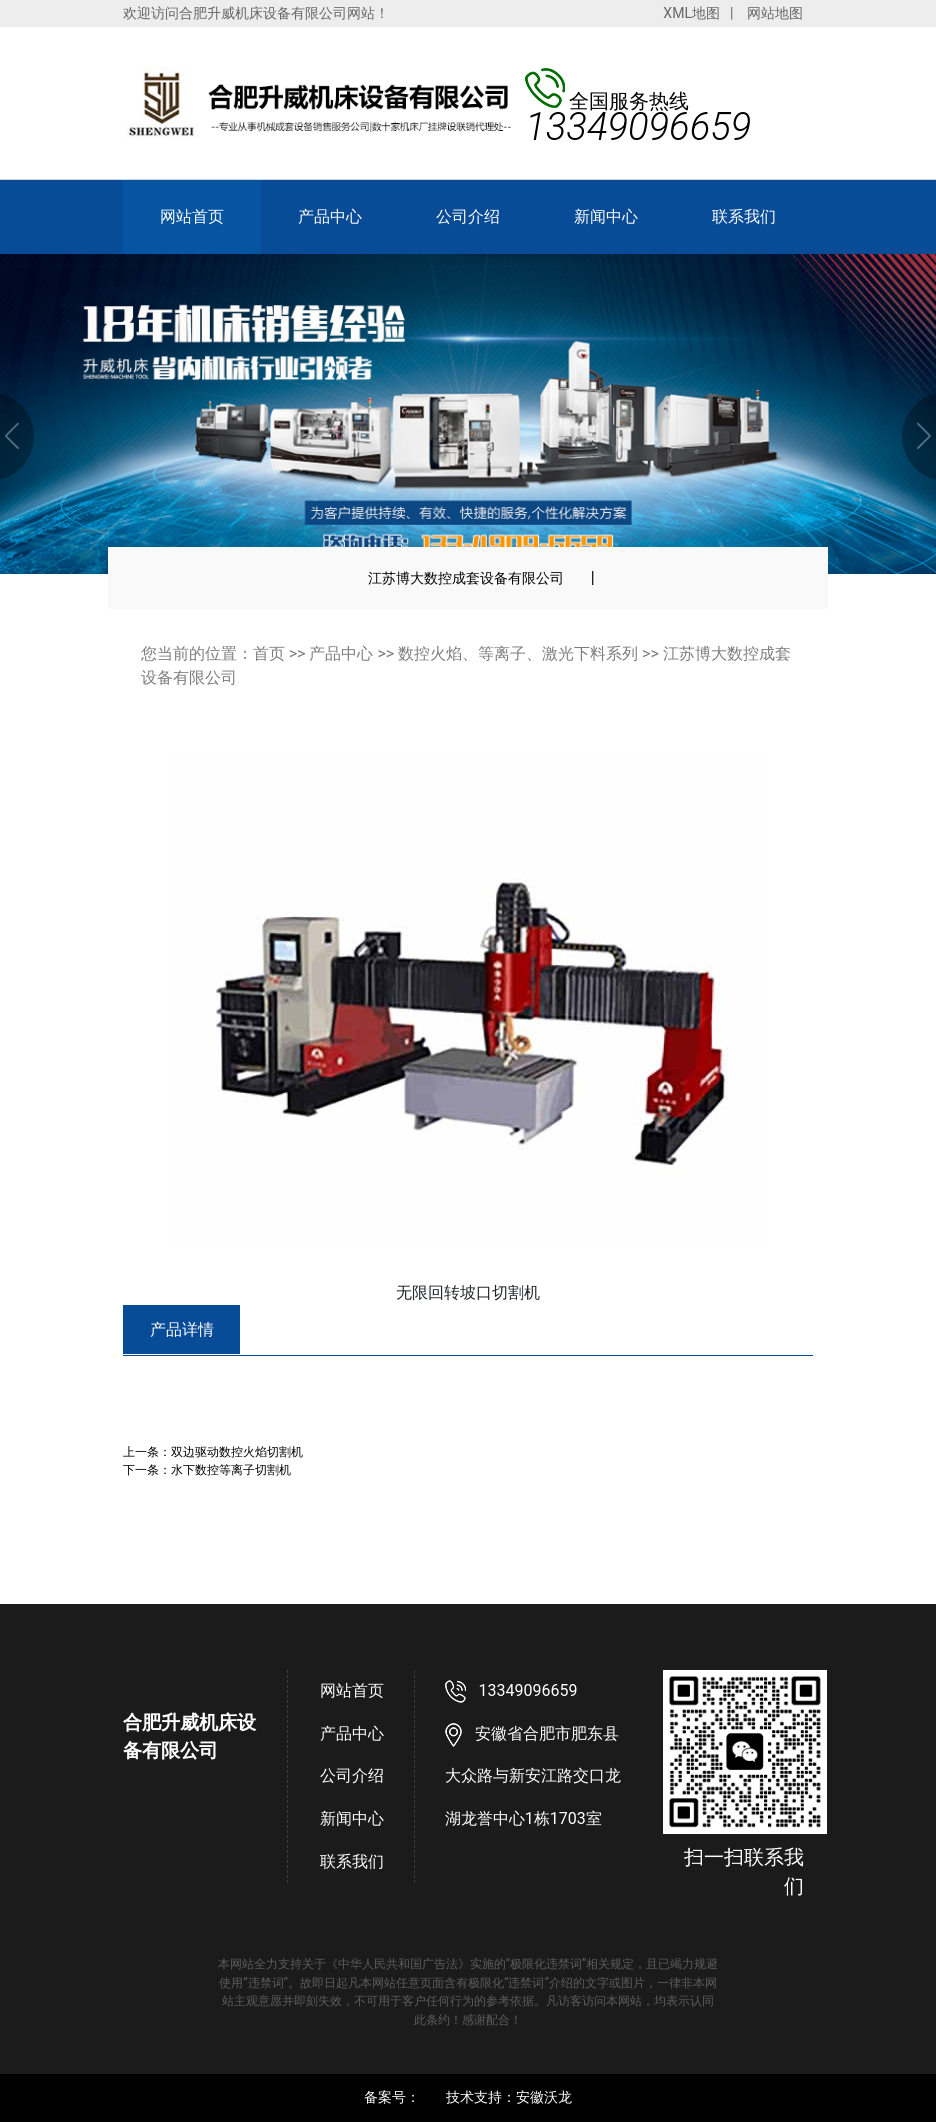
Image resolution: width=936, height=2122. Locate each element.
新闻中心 (606, 216)
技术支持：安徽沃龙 (509, 2097)
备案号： (392, 2097)
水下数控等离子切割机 (231, 1469)
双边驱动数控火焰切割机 (237, 1451)
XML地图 (691, 13)
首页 (269, 653)
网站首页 (192, 216)
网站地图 (775, 13)
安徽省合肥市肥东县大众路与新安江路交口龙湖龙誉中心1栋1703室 (533, 1776)
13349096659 (528, 1690)
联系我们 (744, 216)
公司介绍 (468, 216)
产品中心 (330, 216)
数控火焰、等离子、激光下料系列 (518, 653)
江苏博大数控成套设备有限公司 (466, 578)
